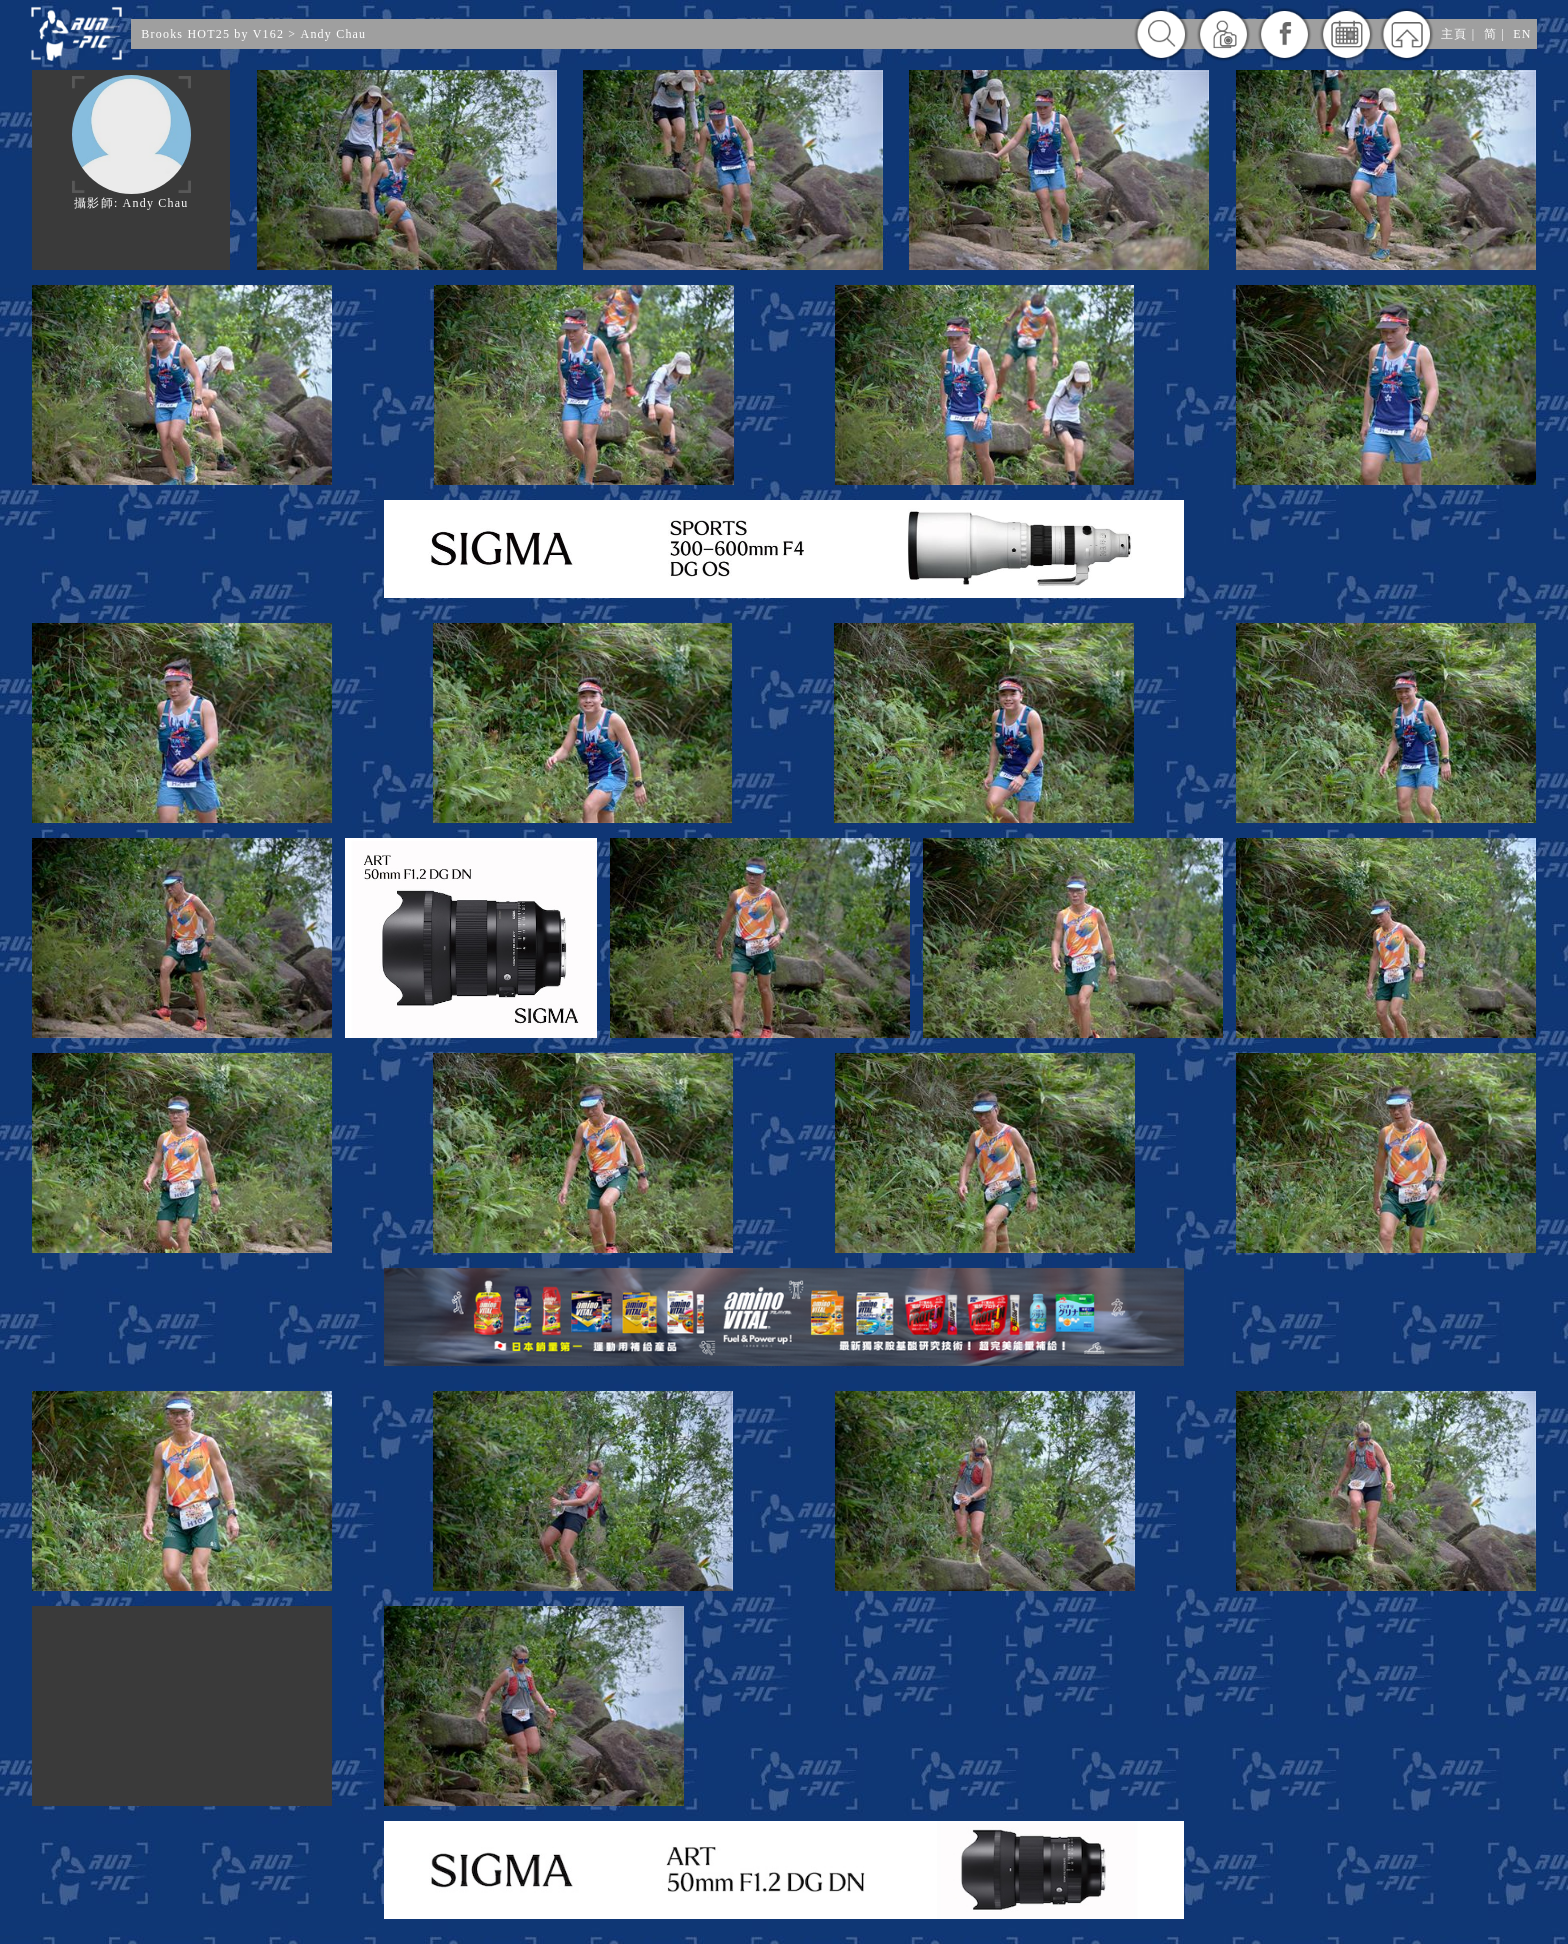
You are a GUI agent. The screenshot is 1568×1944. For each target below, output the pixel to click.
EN (1522, 34)
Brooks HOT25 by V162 (212, 34)
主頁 (1454, 34)
